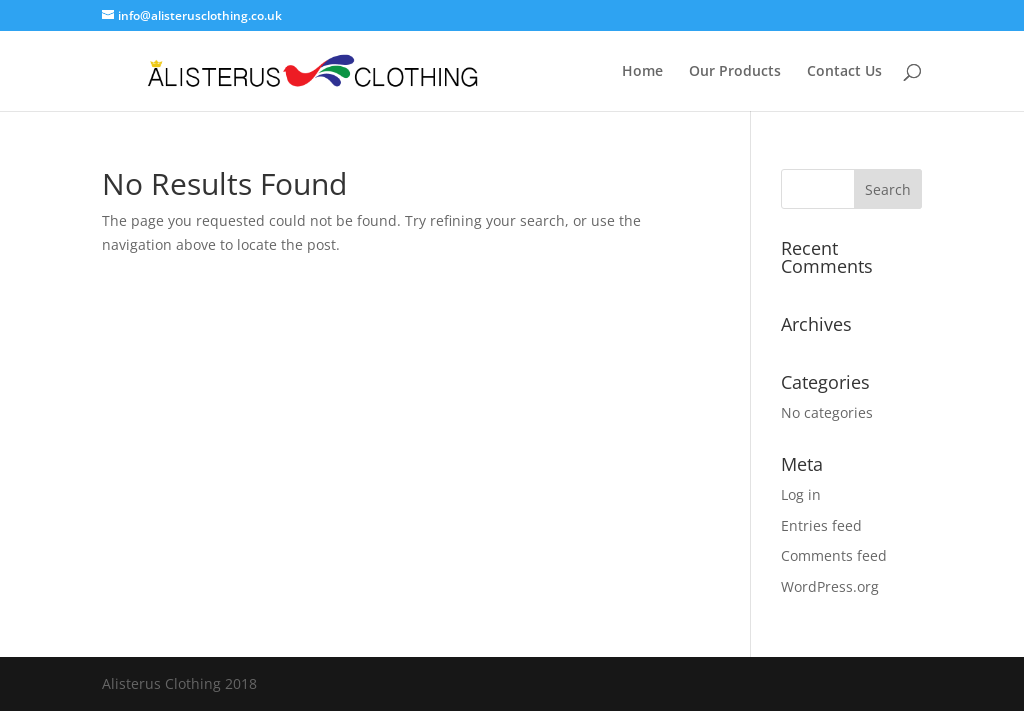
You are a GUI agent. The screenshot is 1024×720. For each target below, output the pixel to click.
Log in (801, 494)
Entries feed (821, 525)
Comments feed (834, 555)
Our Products (735, 72)
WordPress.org (830, 586)
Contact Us (844, 72)
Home (642, 72)
